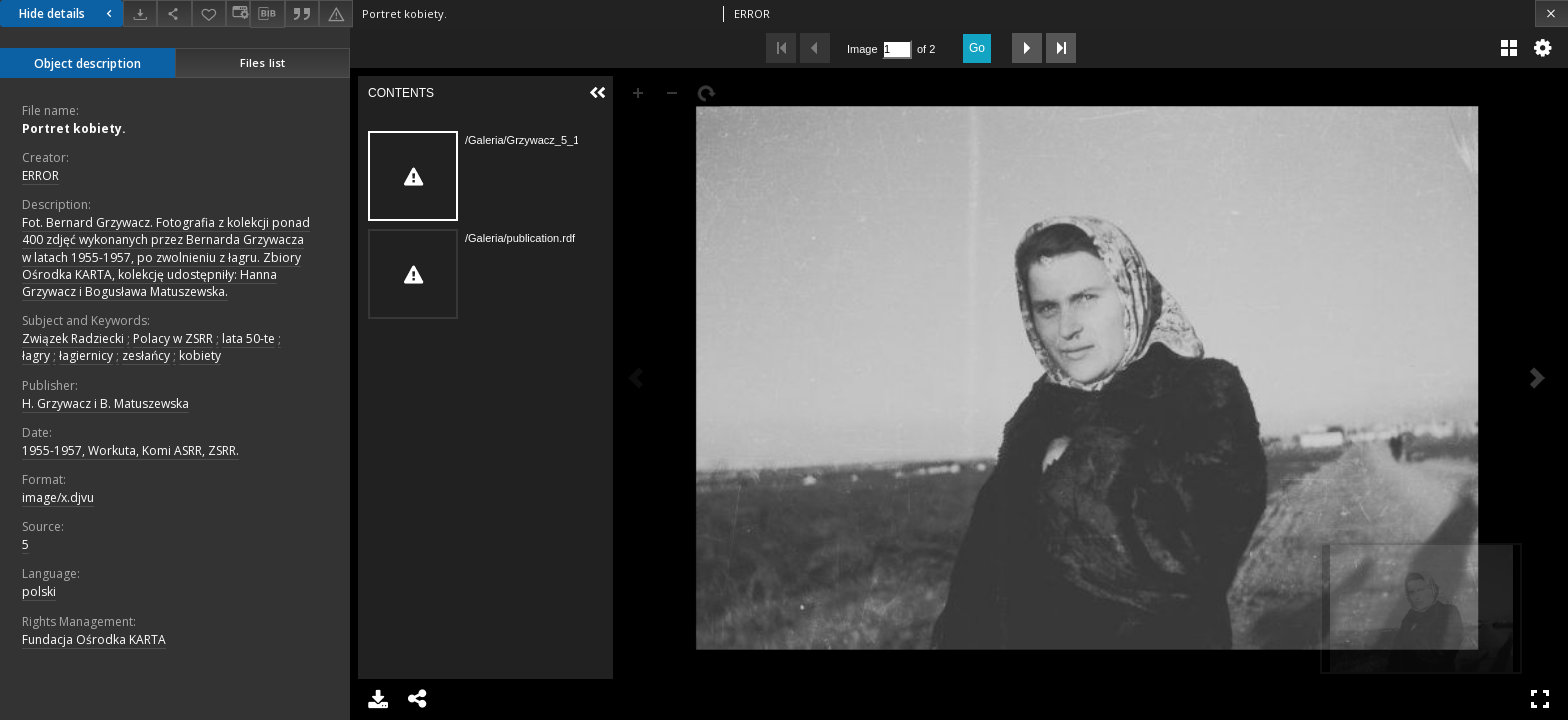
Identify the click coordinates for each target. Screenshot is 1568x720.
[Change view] (238, 13)
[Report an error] (336, 13)
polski (39, 591)
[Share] (174, 13)
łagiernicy (86, 355)
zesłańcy (146, 355)
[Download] (140, 13)
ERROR (40, 175)
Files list (262, 62)
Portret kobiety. (74, 128)
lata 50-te (248, 338)
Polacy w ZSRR (173, 338)
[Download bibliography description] (267, 14)
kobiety (200, 355)
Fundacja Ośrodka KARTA (94, 639)
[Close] (1551, 13)
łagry (36, 355)
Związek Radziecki (73, 338)
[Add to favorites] (209, 13)
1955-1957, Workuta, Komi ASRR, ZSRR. (130, 450)
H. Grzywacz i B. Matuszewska (105, 403)
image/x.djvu (58, 497)
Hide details (68, 13)
